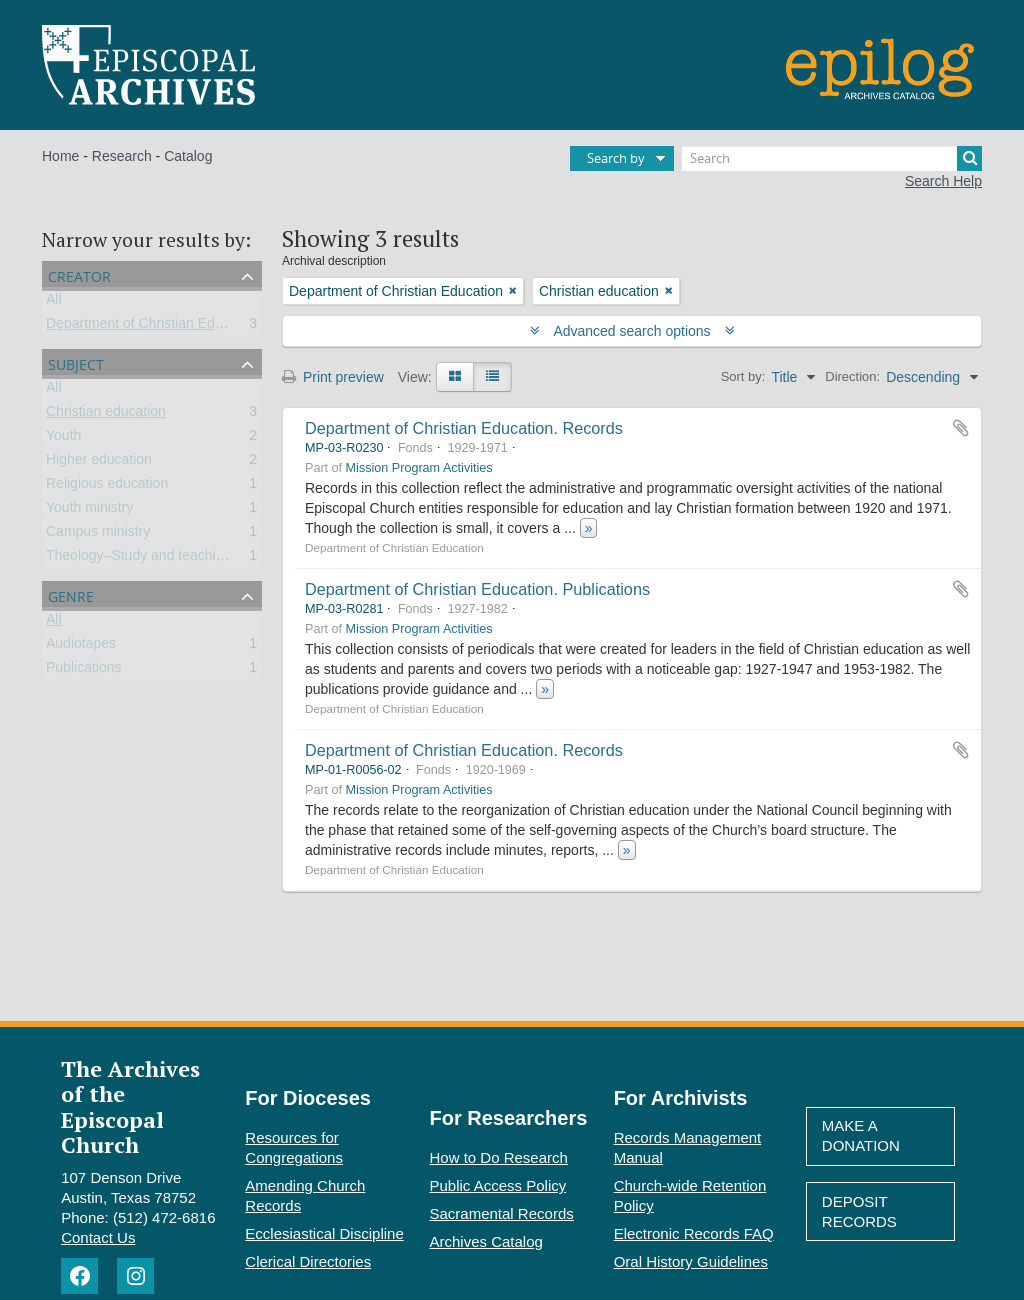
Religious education (107, 487)
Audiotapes (81, 647)
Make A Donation (861, 1135)
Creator (79, 274)
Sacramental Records (502, 1213)
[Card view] (455, 377)
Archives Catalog (486, 1241)
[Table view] (492, 377)
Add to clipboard (961, 428)
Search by (616, 158)
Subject (76, 362)
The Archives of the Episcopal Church (130, 1106)
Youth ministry (89, 511)
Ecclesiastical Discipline (324, 1233)
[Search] (832, 158)
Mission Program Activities (419, 468)
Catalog (188, 156)
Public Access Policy (498, 1185)
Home (60, 156)
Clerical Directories (308, 1261)
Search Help (943, 181)
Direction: (852, 376)
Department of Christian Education (153, 327)
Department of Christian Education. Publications (477, 589)
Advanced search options (632, 331)
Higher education (99, 463)
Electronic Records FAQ (694, 1233)
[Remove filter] (513, 291)
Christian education (106, 415)
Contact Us (98, 1237)
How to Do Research (499, 1157)
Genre (71, 594)
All (54, 303)
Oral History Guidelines (691, 1261)
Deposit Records (859, 1211)
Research (122, 156)
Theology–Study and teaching (138, 559)
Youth (63, 439)
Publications (84, 671)
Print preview (333, 377)
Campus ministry (98, 535)
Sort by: (743, 376)
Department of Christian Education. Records (464, 428)
